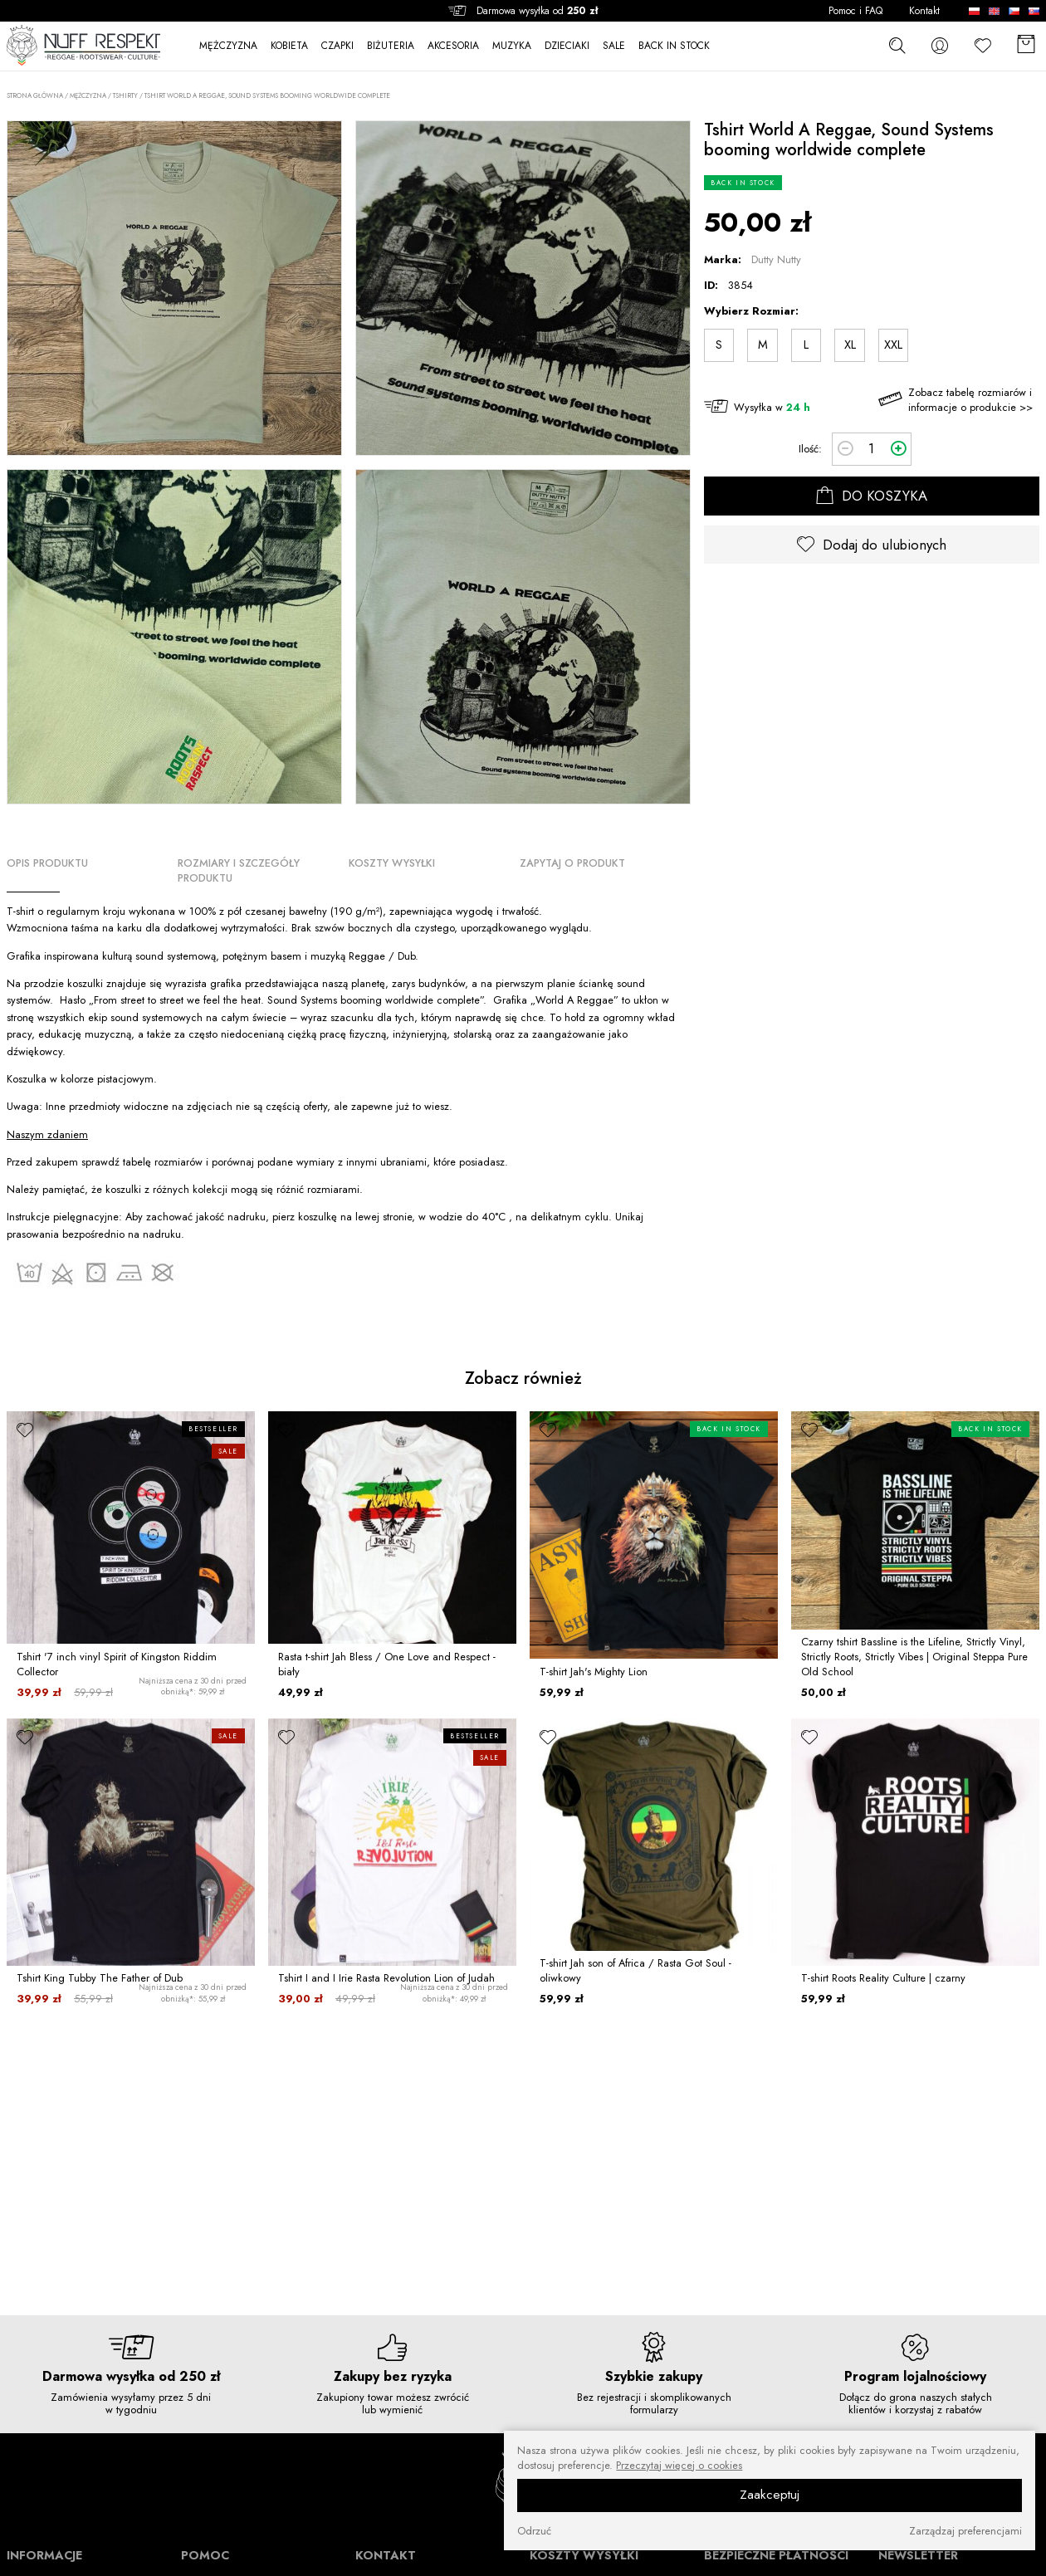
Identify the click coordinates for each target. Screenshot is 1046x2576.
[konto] (939, 45)
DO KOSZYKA (871, 496)
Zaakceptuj (769, 2495)
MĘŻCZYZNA (228, 46)
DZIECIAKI (567, 46)
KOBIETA (289, 46)
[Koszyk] (1026, 45)
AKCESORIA (453, 46)
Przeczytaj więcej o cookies (679, 2465)
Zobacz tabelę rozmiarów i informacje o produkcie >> (970, 399)
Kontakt (924, 11)
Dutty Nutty (776, 259)
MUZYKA (511, 46)
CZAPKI (337, 46)
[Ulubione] (983, 45)
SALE (614, 46)
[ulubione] (25, 1429)
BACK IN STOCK (674, 46)
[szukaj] (897, 45)
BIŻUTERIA (390, 46)
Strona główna (35, 95)
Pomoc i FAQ (855, 11)
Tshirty (125, 95)
